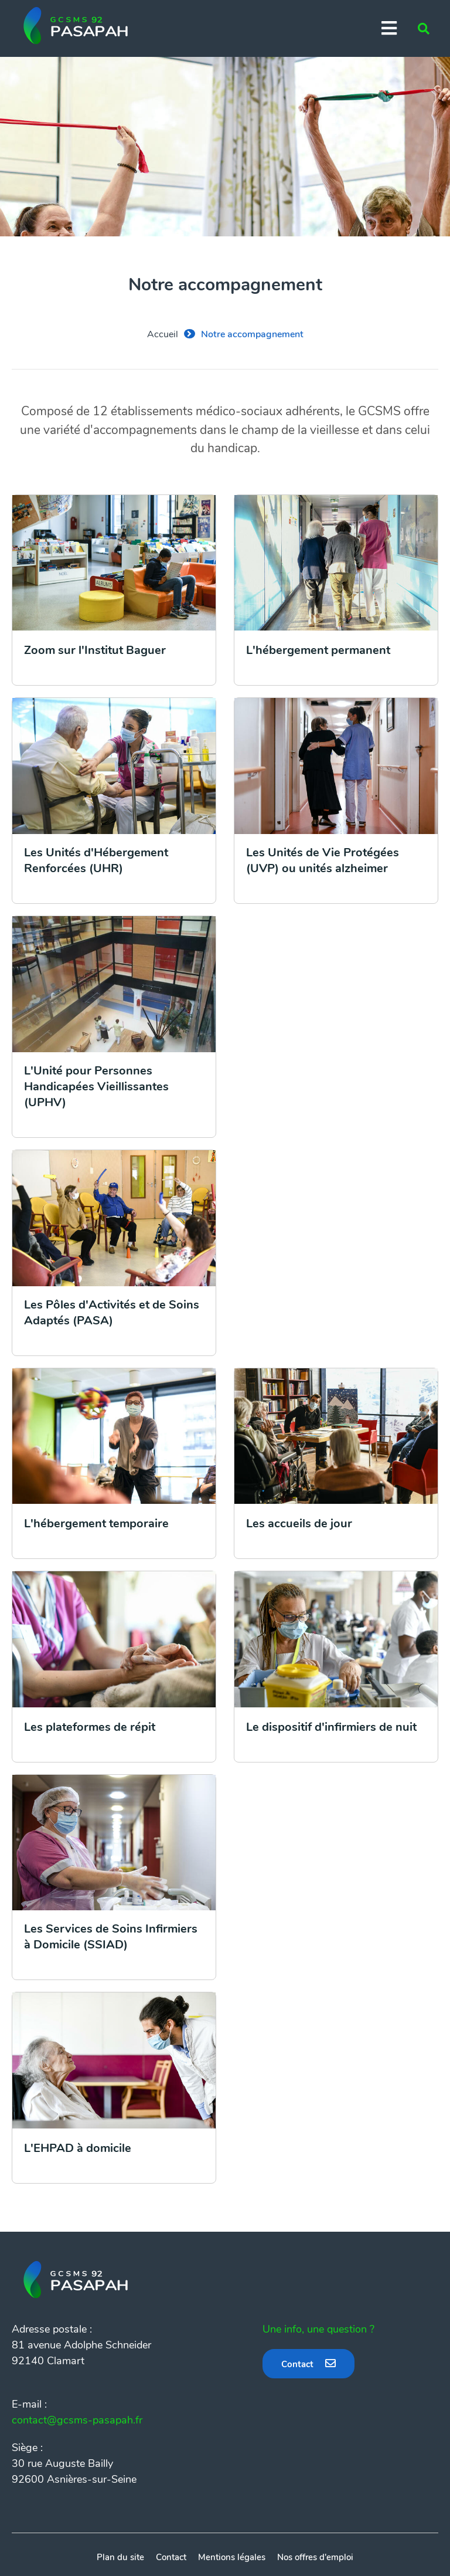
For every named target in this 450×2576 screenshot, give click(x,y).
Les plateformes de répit (89, 1727)
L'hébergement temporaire (96, 1523)
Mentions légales (231, 2557)
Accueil (162, 334)
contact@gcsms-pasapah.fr (77, 2420)
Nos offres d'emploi (315, 2557)
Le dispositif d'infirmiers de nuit (331, 1727)
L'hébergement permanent (318, 650)
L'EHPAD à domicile (77, 2148)
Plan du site (120, 2557)
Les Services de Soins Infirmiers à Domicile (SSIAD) (110, 1937)
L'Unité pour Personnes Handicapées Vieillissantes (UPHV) (96, 1086)
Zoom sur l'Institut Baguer (95, 650)
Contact (297, 2364)
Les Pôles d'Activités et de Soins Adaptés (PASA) (111, 1312)
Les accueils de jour (299, 1523)
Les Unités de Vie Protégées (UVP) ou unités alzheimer (322, 860)
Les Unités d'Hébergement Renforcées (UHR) (96, 860)
